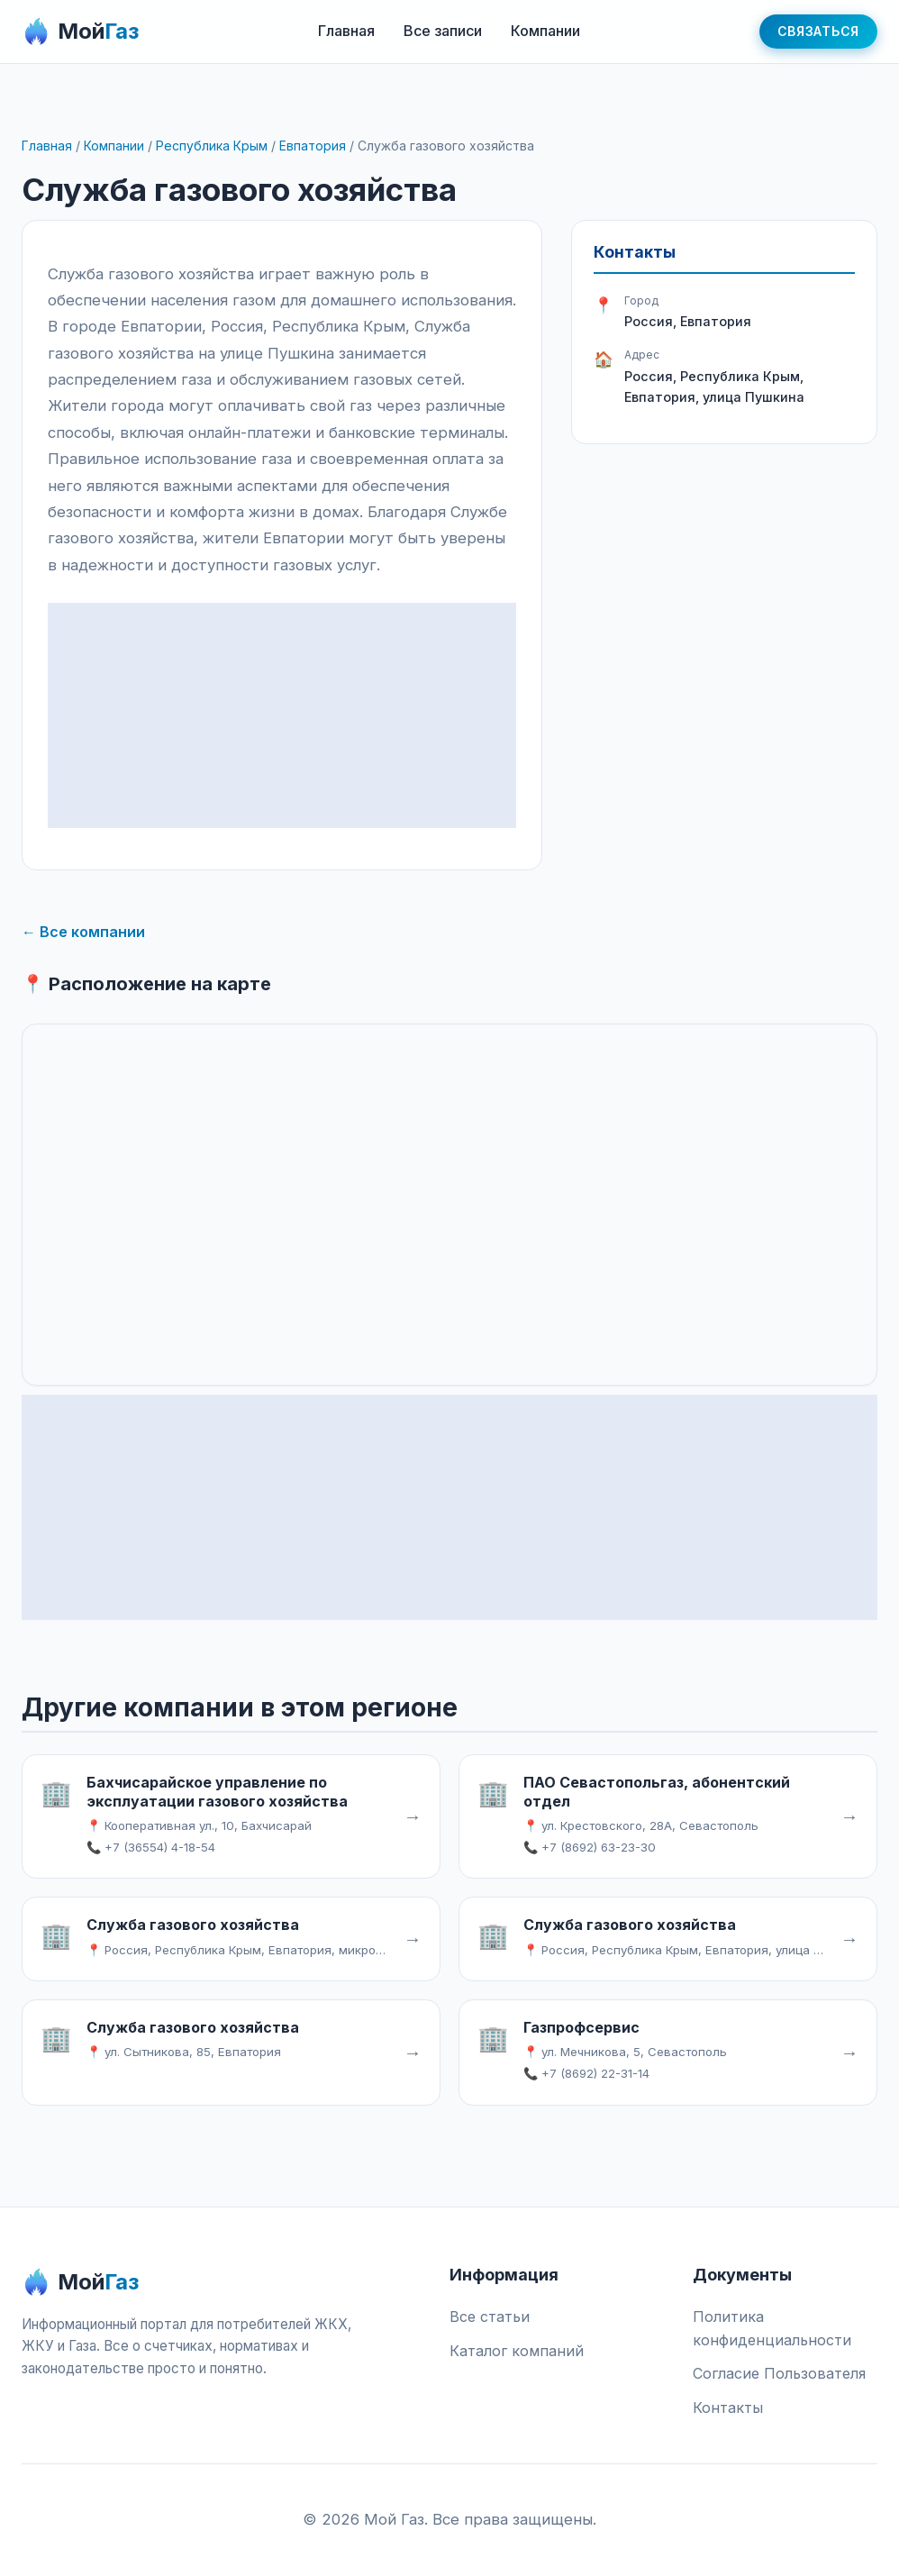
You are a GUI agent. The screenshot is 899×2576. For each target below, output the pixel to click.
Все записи (443, 31)
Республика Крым (212, 145)
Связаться (818, 31)
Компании (545, 31)
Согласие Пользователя (779, 2373)
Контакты (728, 2408)
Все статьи (490, 2316)
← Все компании (83, 932)
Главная (346, 31)
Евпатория (312, 145)
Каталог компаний (517, 2351)
